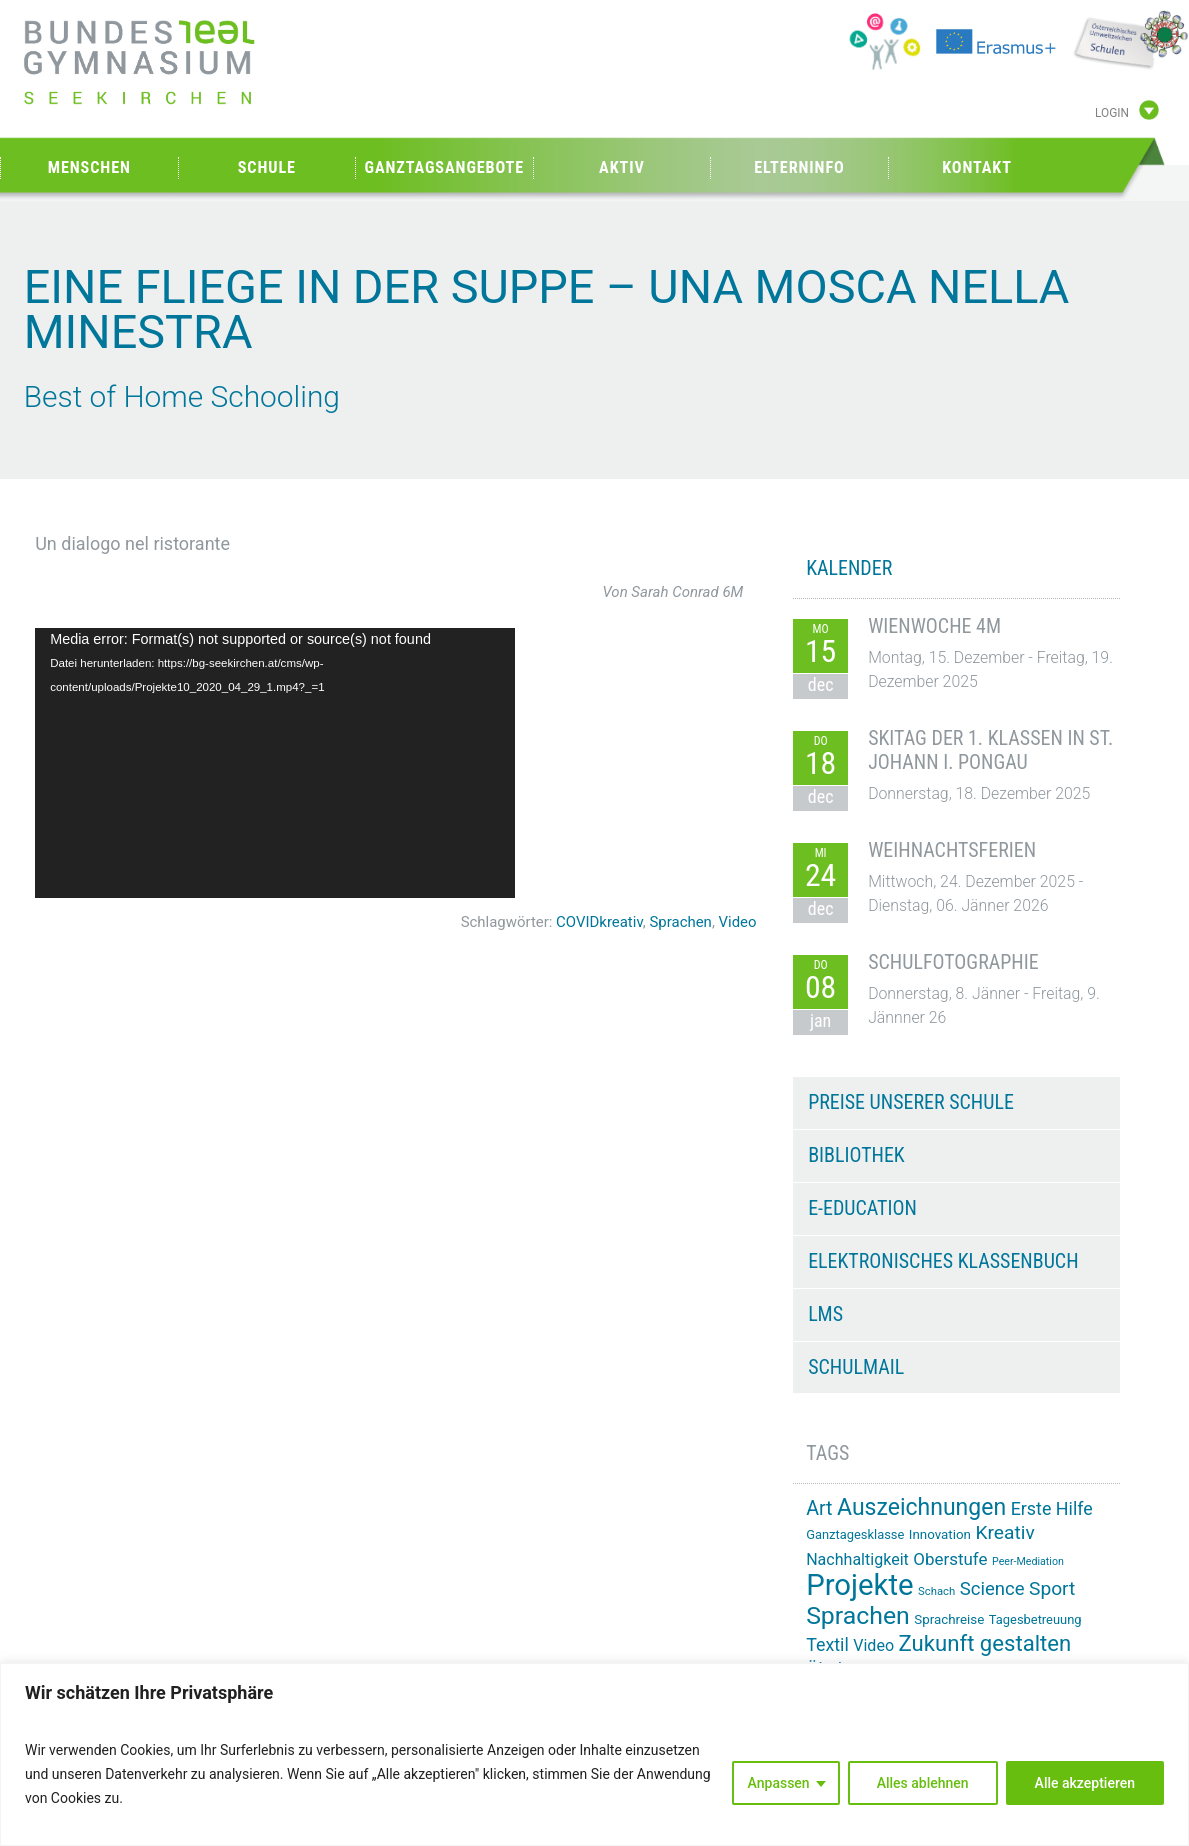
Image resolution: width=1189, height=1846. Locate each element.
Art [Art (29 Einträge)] (819, 1508)
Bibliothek (856, 1155)
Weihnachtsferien (952, 850)
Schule (267, 167)
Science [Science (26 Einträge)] (992, 1589)
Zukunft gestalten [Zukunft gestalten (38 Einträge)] (985, 1643)
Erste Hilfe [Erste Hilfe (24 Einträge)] (1052, 1508)
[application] (275, 763)
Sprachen (681, 922)
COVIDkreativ (599, 922)
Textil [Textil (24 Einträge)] (827, 1644)
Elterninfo (799, 167)
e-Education (862, 1208)
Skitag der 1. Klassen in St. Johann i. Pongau (990, 750)
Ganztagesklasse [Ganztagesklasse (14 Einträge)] (855, 1534)
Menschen (89, 167)
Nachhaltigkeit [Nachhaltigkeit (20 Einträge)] (857, 1559)
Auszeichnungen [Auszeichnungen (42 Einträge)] (921, 1507)
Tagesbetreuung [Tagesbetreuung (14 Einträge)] (1035, 1619)
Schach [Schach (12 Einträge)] (936, 1591)
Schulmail (856, 1367)
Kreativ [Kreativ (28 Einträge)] (1004, 1532)
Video (738, 922)
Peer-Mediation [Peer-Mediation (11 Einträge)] (1028, 1561)
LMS (825, 1314)
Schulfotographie (953, 962)
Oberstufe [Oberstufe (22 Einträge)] (950, 1559)
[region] (594, 1754)
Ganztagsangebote (445, 167)
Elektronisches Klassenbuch (943, 1261)
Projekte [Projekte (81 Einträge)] (859, 1585)
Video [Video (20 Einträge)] (873, 1645)
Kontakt (977, 167)
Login (1112, 113)
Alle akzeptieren (1085, 1783)
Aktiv (622, 167)
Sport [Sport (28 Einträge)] (1052, 1588)
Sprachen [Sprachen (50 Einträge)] (858, 1615)
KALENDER (849, 568)
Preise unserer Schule (911, 1102)
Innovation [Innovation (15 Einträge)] (940, 1534)
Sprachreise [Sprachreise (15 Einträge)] (949, 1619)
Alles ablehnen (923, 1783)
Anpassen (779, 1783)
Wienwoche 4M (934, 626)
